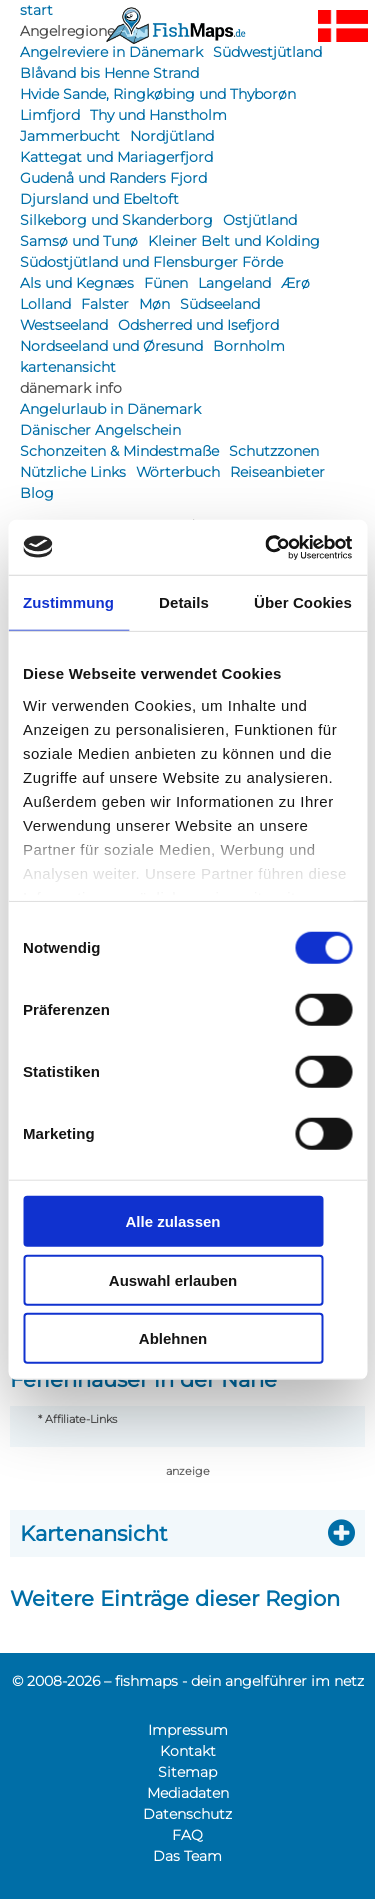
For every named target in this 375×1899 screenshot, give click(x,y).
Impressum (188, 1730)
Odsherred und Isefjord (198, 325)
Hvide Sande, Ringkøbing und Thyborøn (158, 94)
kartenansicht (68, 367)
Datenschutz (187, 1814)
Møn (154, 304)
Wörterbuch (178, 472)
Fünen (166, 283)
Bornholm (249, 346)
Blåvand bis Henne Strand (109, 73)
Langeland (234, 283)
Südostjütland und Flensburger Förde (151, 262)
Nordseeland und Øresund (111, 346)
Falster (105, 304)
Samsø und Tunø (79, 241)
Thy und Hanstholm (158, 115)
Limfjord (50, 115)
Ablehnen (173, 1338)
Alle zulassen (172, 1221)
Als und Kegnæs (77, 283)
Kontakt (188, 1751)
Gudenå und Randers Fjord (113, 178)
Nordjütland (172, 136)
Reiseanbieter (277, 472)
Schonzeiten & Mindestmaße (119, 451)
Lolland (45, 304)
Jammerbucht (70, 136)
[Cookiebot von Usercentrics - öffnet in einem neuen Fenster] (267, 547)
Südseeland (220, 304)
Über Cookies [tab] (303, 602)
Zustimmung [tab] (68, 602)
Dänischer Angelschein (100, 430)
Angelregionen (72, 31)
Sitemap (187, 1772)
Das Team (187, 1856)
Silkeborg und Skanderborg (116, 220)
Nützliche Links (73, 472)
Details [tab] (184, 602)
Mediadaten (188, 1793)
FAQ (187, 1835)
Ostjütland (260, 220)
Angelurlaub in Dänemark (110, 409)
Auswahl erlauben (173, 1279)
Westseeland (64, 325)
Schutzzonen (274, 451)
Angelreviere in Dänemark (111, 52)
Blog (37, 493)
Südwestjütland (267, 52)
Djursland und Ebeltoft (99, 199)
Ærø (295, 283)
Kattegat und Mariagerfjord (116, 157)
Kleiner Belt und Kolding (234, 241)
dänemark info (71, 388)
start (36, 10)
